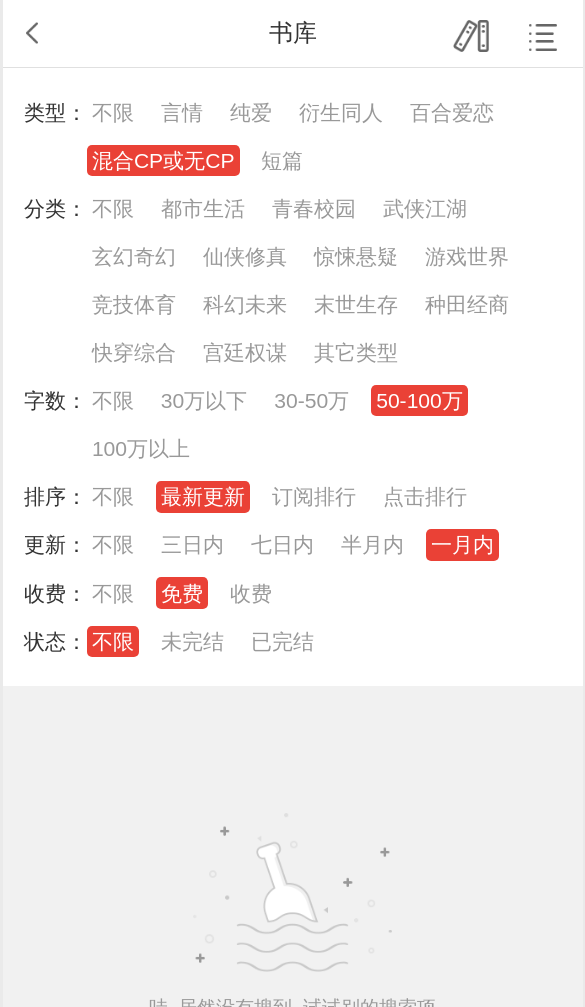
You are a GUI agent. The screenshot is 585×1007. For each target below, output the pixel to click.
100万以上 (141, 448)
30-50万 (311, 400)
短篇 (282, 160)
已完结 (282, 641)
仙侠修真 (245, 256)
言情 (182, 112)
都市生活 (203, 208)
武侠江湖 (425, 208)
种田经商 (467, 304)
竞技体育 (134, 304)
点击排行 (425, 496)
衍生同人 (341, 112)
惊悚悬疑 (356, 256)
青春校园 (314, 208)
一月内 (462, 544)
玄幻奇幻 (134, 256)
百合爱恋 (452, 112)
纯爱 (251, 112)
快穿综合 (134, 352)
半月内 (372, 544)
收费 (251, 593)
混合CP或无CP (163, 160)
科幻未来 (245, 304)
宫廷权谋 (245, 352)
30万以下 (204, 400)
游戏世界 (467, 256)
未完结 (192, 641)
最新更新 (203, 496)
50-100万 (419, 400)
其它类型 (356, 352)
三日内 (192, 544)
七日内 (282, 544)
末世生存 (356, 304)
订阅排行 (314, 496)
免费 (182, 593)
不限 (113, 112)
